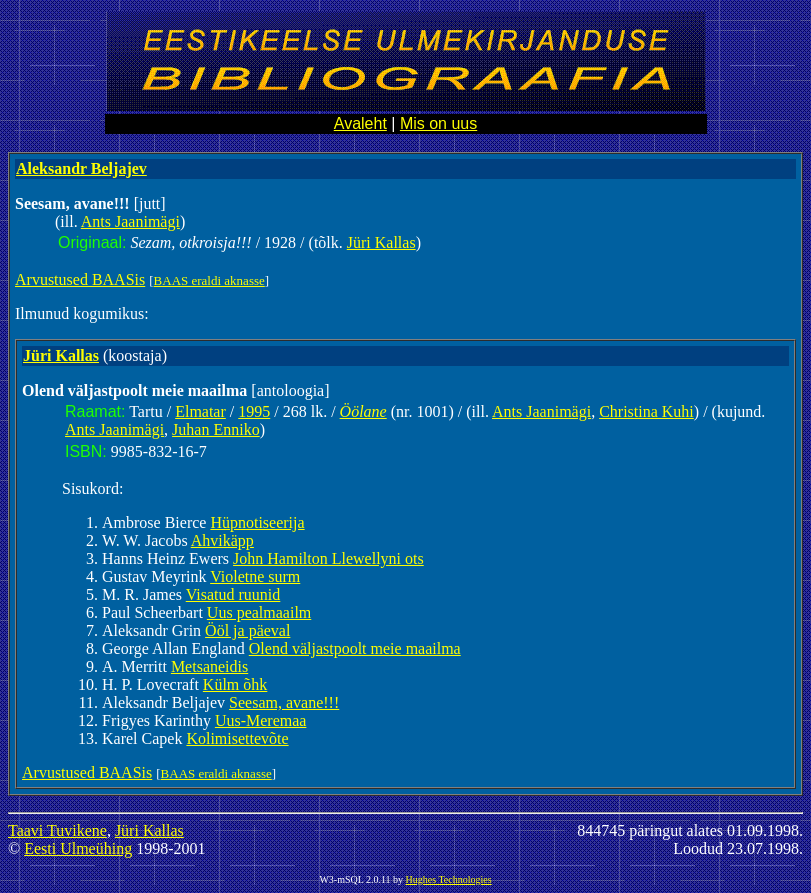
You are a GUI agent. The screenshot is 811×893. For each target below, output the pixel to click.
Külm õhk (235, 684)
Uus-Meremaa (261, 720)
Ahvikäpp (222, 540)
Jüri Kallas (381, 242)
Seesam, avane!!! (284, 702)
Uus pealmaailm (259, 612)
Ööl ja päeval (247, 630)
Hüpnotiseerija (257, 522)
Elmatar (200, 411)
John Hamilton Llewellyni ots (328, 558)
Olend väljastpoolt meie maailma (355, 648)
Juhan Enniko (216, 429)
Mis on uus (438, 123)
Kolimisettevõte (237, 738)
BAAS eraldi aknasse (209, 280)
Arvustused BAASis (80, 279)
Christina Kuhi (646, 411)
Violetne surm (255, 576)
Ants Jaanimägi (130, 221)
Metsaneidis (209, 666)
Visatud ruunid (233, 594)
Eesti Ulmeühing (78, 848)
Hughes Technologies (449, 879)
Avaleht (360, 123)
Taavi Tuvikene (57, 830)
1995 (254, 411)
